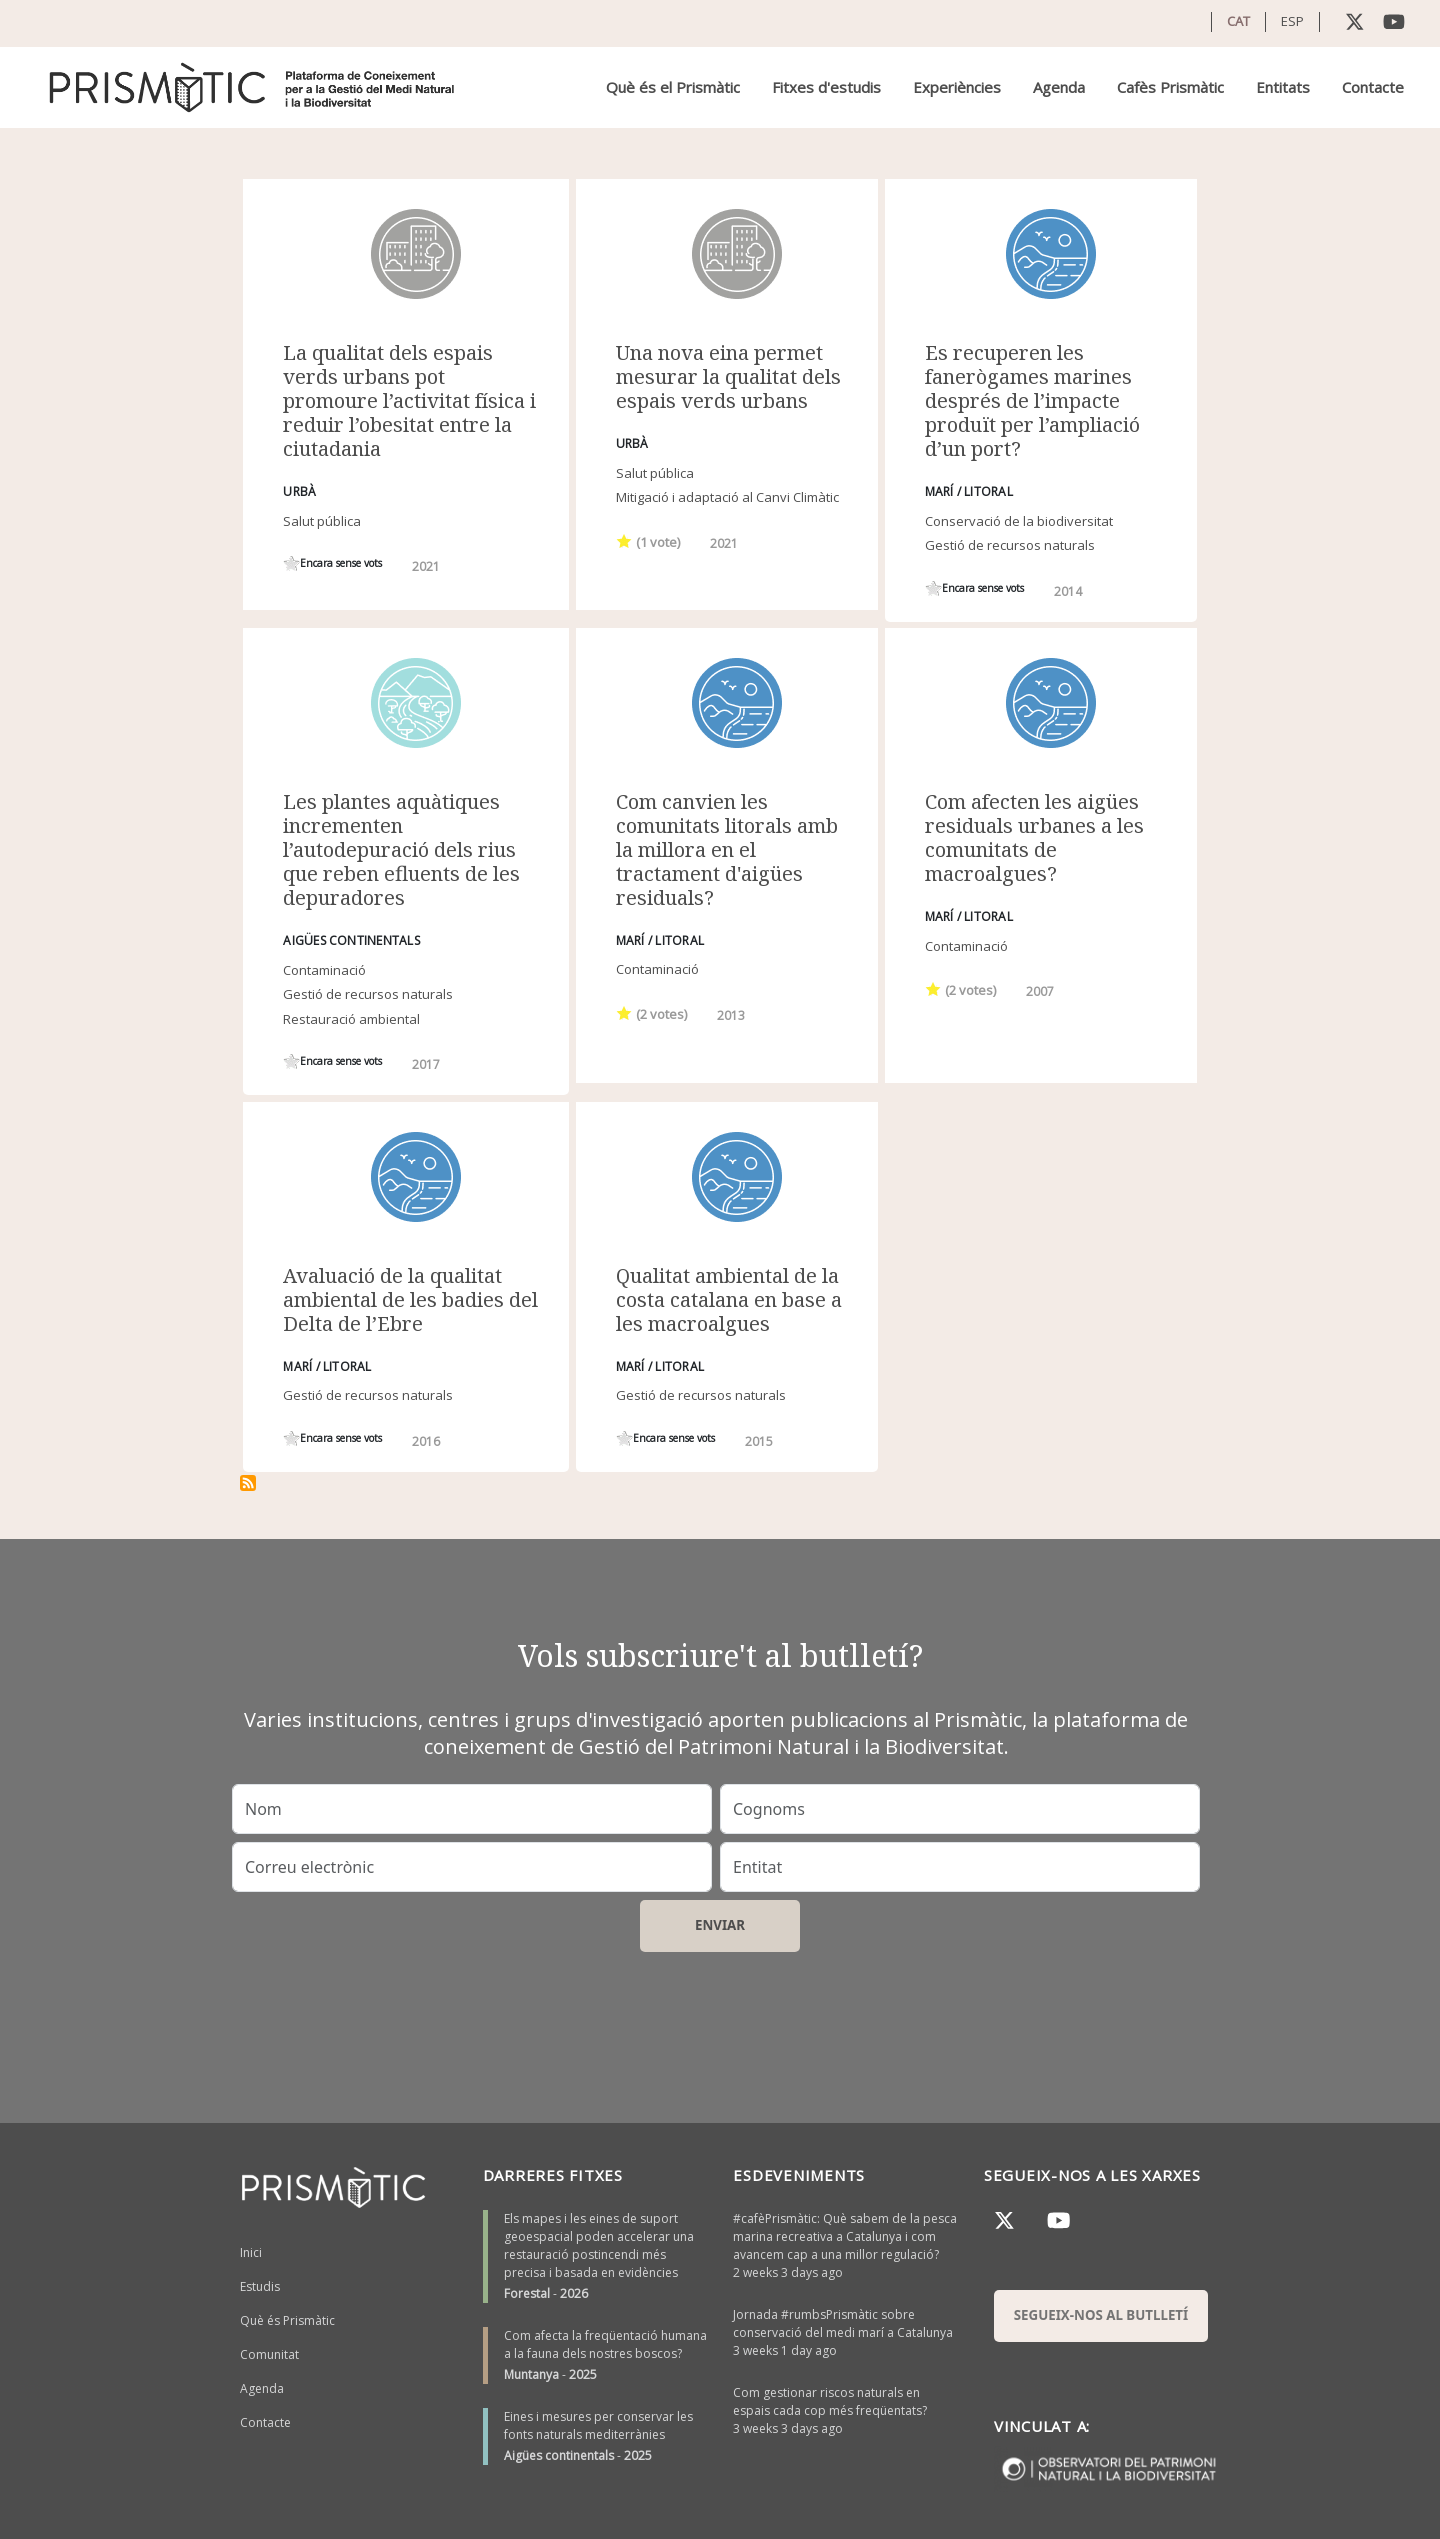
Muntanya (531, 2374)
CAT (1238, 21)
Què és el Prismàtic (673, 87)
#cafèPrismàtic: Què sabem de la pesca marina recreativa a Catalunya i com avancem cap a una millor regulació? (845, 2236)
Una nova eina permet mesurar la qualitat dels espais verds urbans (728, 376)
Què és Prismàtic (287, 2320)
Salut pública (322, 521)
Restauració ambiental (351, 1019)
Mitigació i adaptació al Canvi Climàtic (727, 497)
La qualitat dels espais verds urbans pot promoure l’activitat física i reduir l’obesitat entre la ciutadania (409, 400)
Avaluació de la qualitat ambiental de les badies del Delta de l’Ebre (410, 1299)
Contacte (1373, 87)
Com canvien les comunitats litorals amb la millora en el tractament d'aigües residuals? (727, 849)
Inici (251, 2252)
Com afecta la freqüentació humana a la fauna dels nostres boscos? (605, 2344)
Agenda (1059, 87)
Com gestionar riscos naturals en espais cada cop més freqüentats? (830, 2401)
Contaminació (324, 970)
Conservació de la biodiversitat (1019, 521)
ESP (1292, 21)
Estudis (260, 2286)
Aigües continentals (559, 2455)
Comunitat (269, 2354)
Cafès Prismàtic (1170, 87)
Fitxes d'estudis (826, 87)
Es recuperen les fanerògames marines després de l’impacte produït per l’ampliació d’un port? (1032, 400)
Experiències (957, 87)
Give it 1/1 (291, 563)
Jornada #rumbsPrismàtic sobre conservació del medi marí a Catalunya (843, 2323)
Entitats (1283, 87)
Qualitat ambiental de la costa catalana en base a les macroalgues (729, 1299)
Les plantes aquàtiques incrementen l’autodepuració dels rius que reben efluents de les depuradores (401, 849)
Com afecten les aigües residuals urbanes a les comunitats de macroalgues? (1034, 837)
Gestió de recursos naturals (1010, 545)
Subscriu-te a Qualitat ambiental (248, 1483)
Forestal (527, 2293)
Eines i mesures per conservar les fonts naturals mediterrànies (598, 2425)
